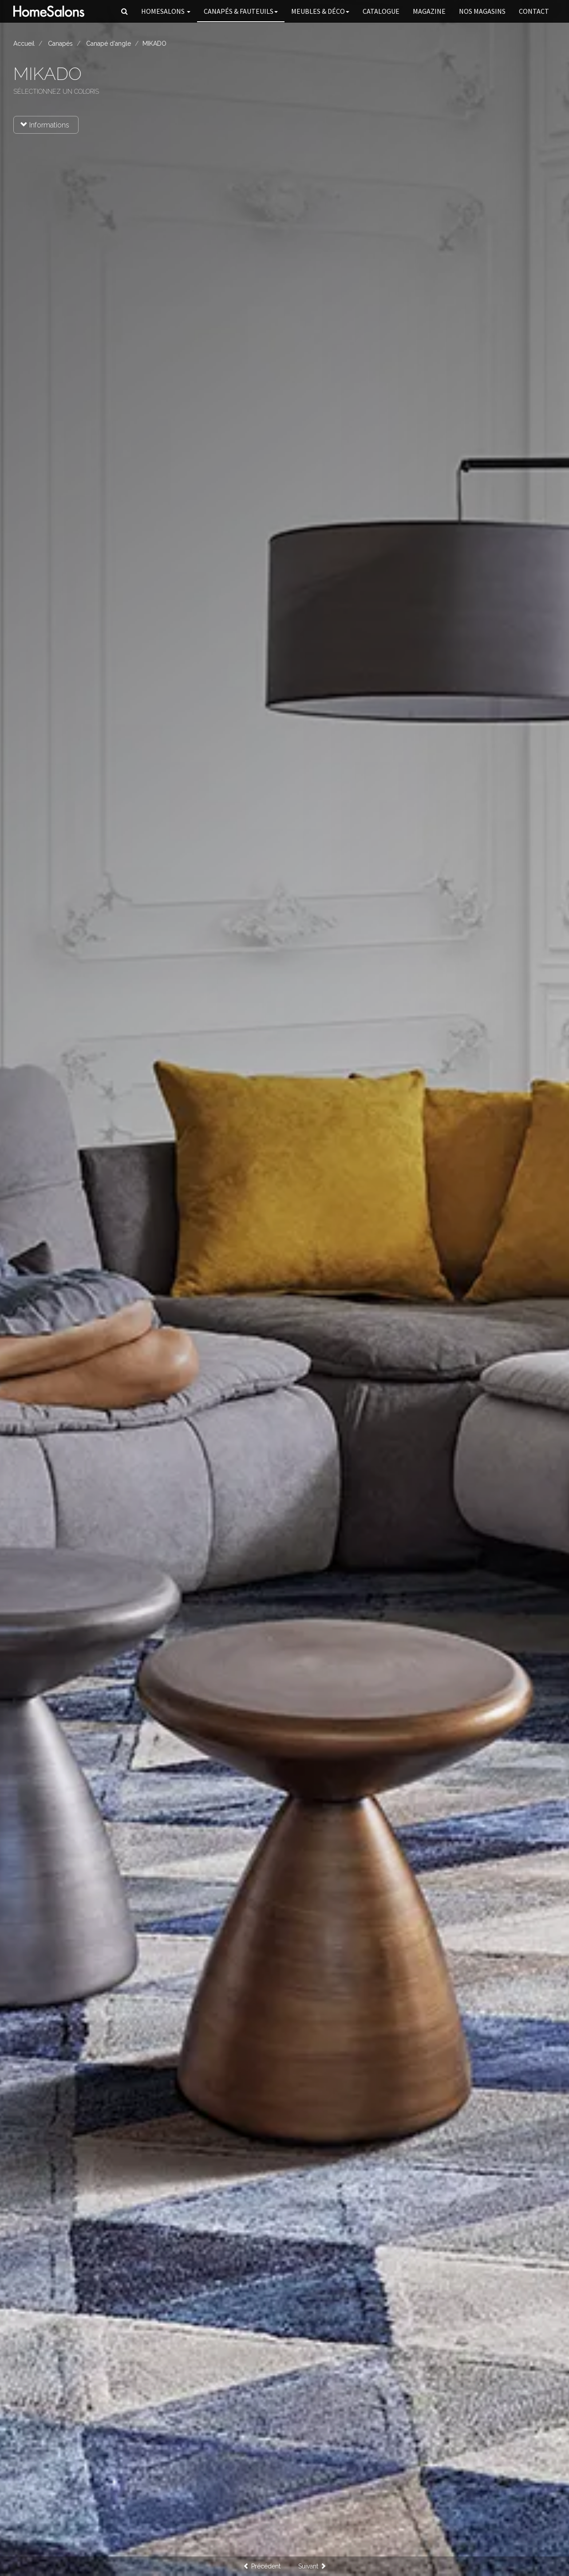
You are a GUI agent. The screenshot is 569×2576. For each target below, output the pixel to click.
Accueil (24, 43)
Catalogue (381, 11)
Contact (534, 11)
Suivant (312, 2566)
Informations (44, 125)
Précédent (262, 2566)
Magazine (429, 11)
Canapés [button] (241, 11)
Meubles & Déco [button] (320, 11)
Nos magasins (482, 11)
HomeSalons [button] (165, 11)
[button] (124, 11)
